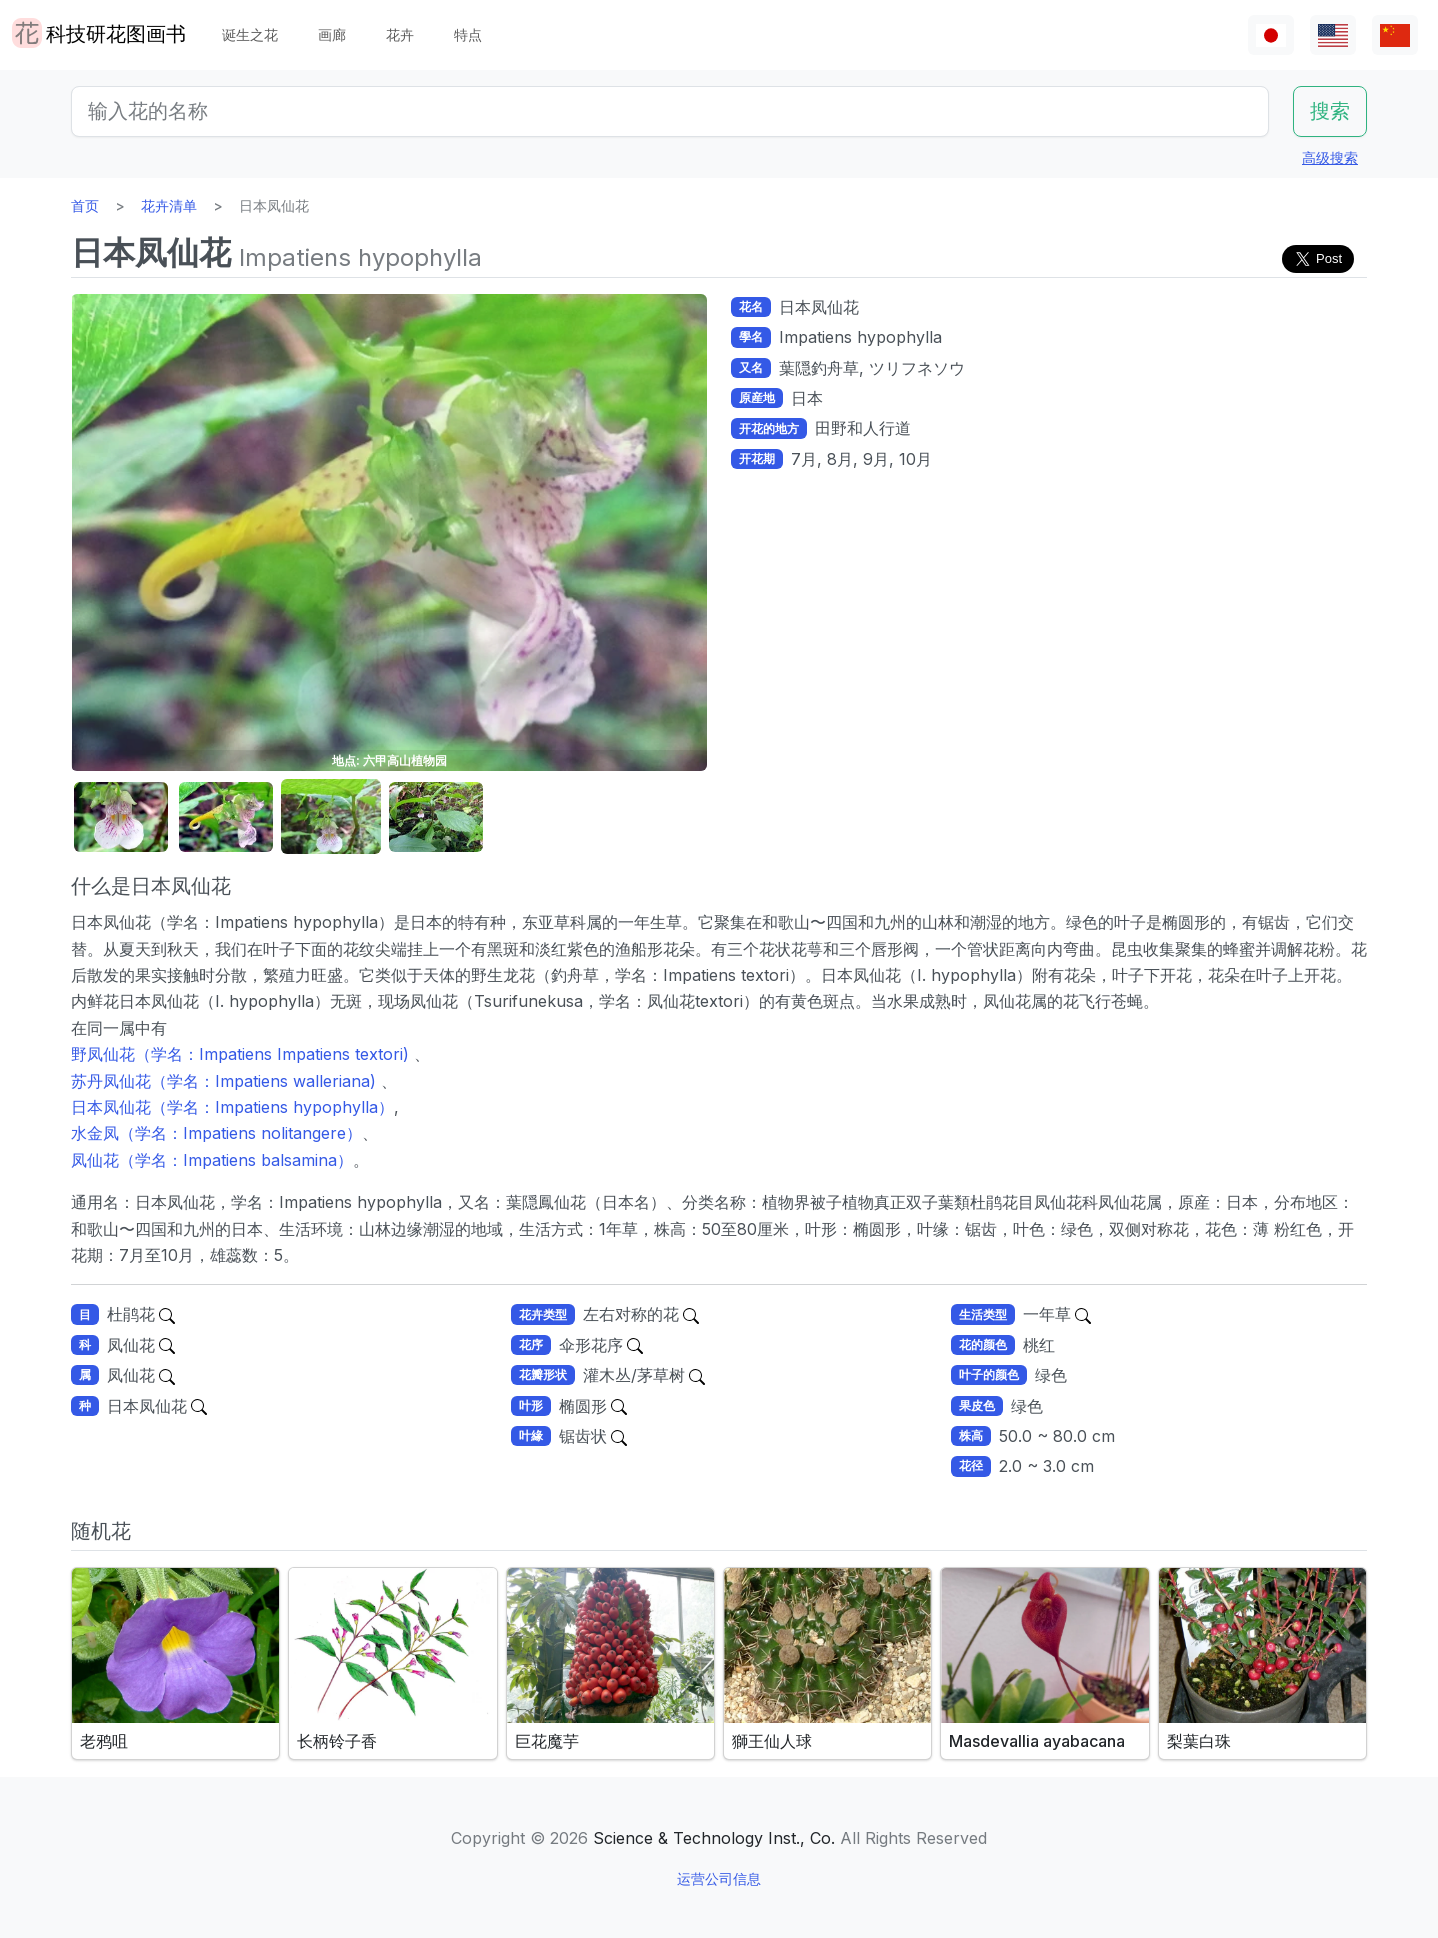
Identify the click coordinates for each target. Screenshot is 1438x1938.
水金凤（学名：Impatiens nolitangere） (216, 1133)
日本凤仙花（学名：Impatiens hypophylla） (232, 1107)
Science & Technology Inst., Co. (714, 1838)
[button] (121, 817)
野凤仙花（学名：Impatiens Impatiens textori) (242, 1054)
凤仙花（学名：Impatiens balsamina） (212, 1160)
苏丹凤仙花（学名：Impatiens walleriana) (226, 1081)
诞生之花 (250, 34)
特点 (468, 34)
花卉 (400, 34)
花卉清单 (169, 205)
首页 (85, 205)
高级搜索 (1330, 157)
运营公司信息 (719, 1878)
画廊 (332, 34)
